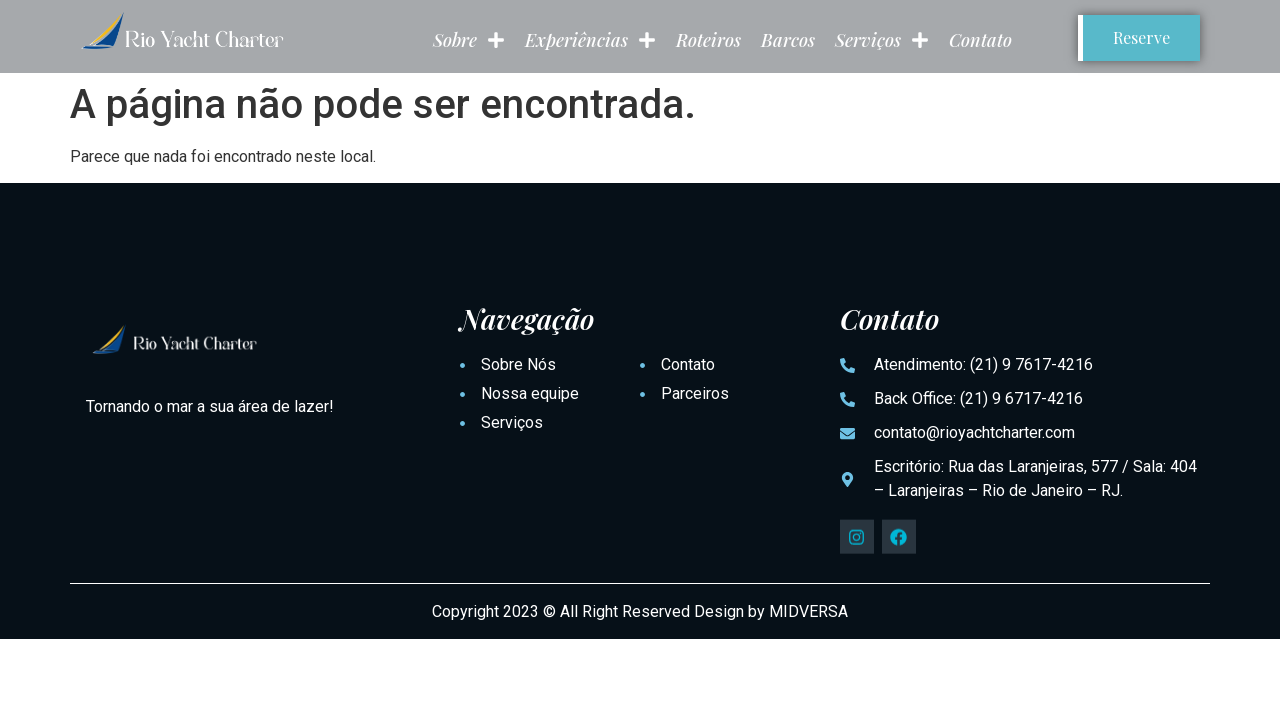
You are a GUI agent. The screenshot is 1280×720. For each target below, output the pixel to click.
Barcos (788, 40)
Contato (980, 40)
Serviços (882, 40)
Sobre (469, 40)
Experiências (590, 40)
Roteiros (708, 40)
